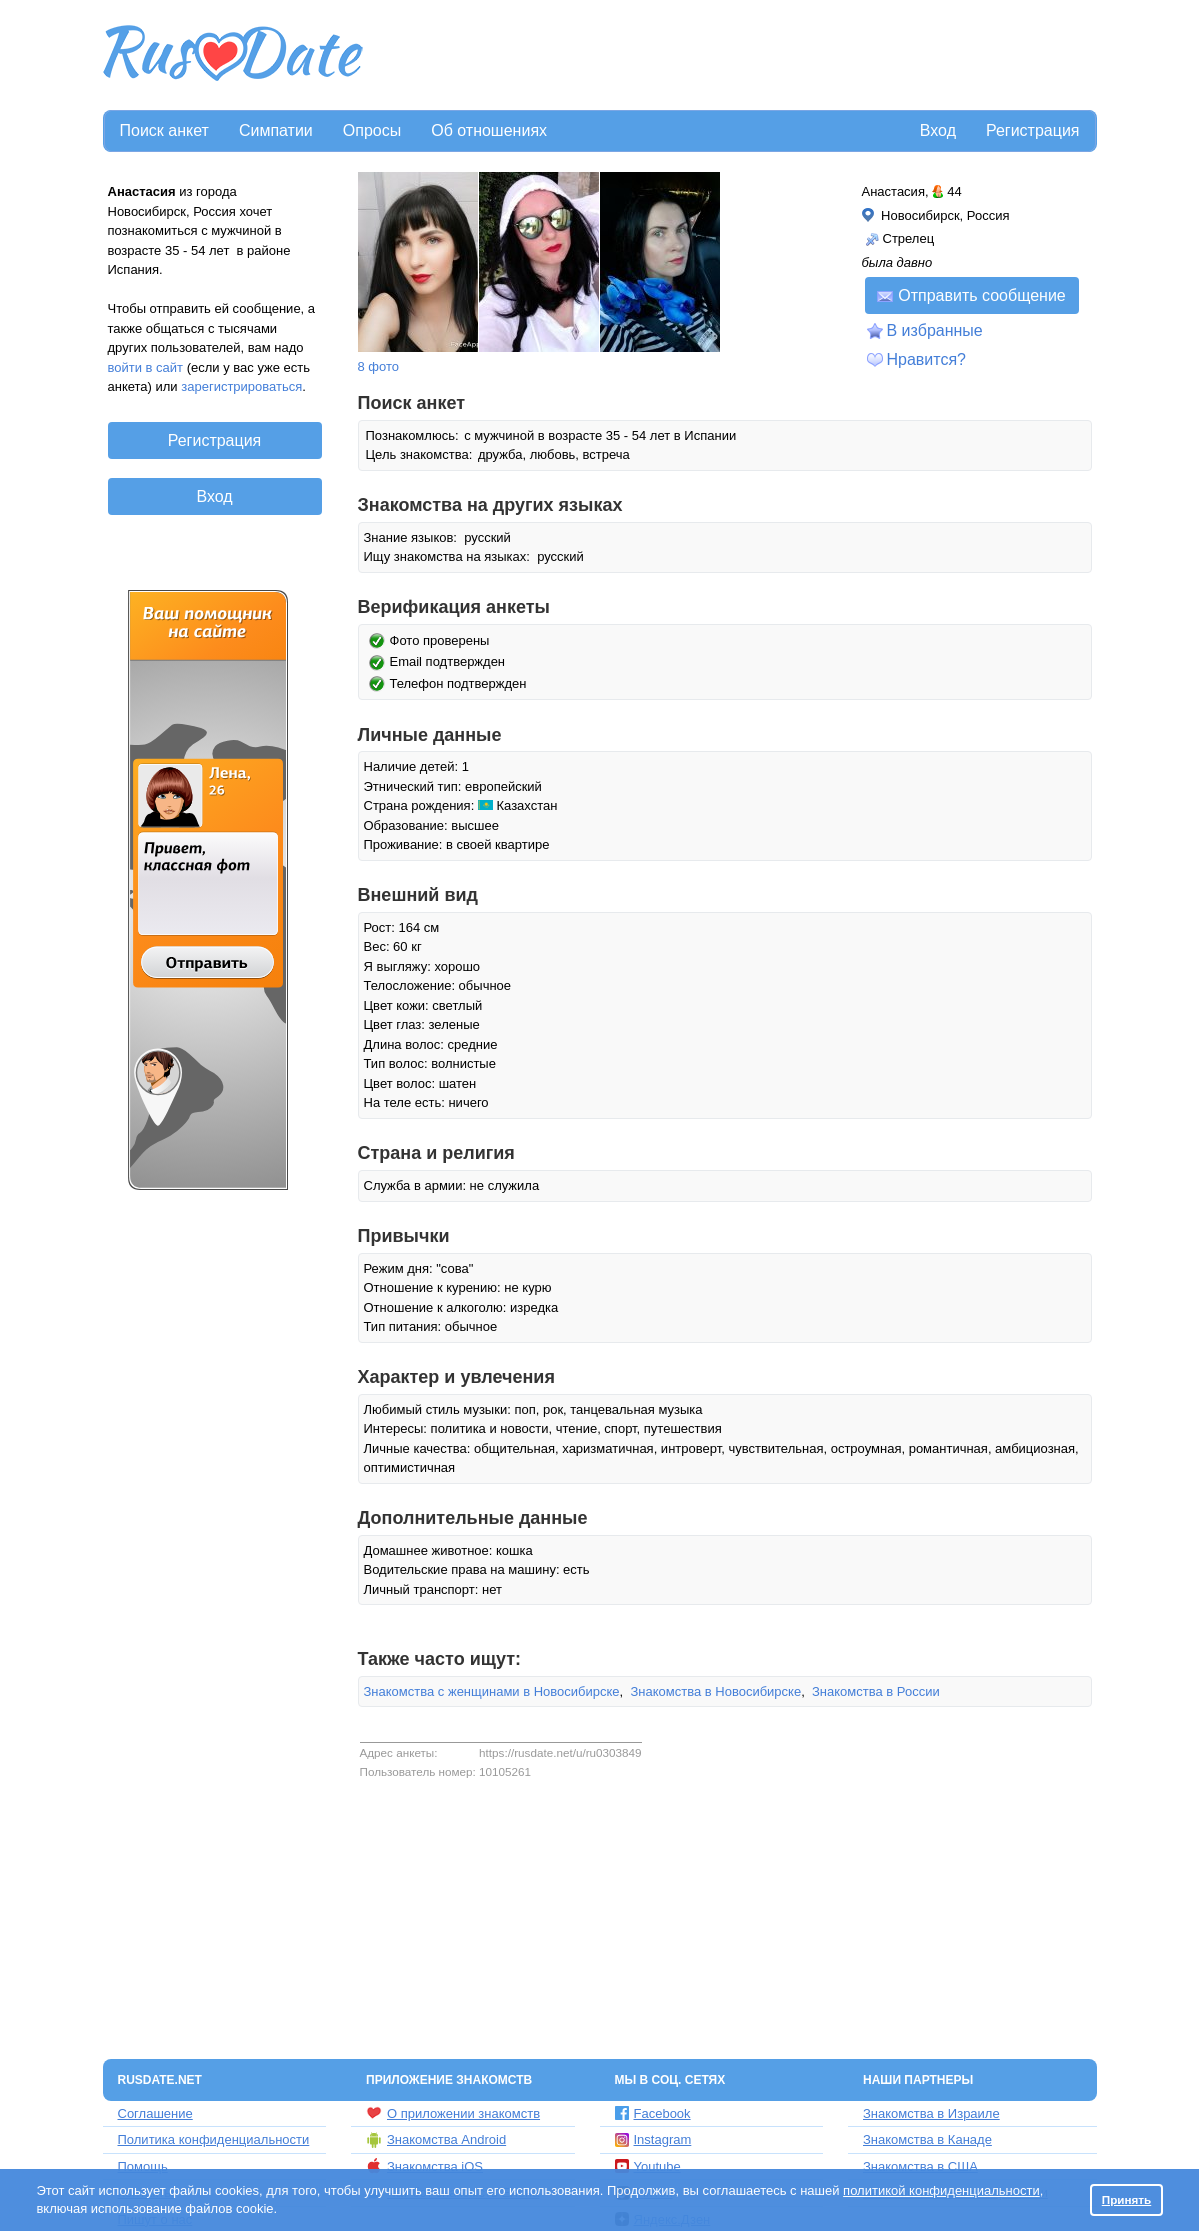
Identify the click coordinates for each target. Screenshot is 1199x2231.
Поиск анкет (164, 130)
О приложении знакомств (453, 2113)
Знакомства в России (876, 1691)
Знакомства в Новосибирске (715, 1691)
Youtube (648, 2166)
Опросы (372, 130)
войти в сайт (146, 367)
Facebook (653, 2113)
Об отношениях (489, 130)
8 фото (379, 366)
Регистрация (1033, 130)
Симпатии (276, 130)
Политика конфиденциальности (214, 2139)
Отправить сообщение (971, 295)
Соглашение (155, 2113)
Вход (938, 130)
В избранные (935, 330)
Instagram (653, 2139)
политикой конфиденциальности (941, 2190)
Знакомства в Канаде (927, 2139)
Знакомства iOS (424, 2166)
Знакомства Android (436, 2140)
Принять (1127, 2199)
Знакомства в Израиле (931, 2113)
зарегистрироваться (241, 386)
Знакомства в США (920, 2166)
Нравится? (927, 359)
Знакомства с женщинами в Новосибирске (492, 1691)
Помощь (143, 2166)
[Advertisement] (732, 56)
